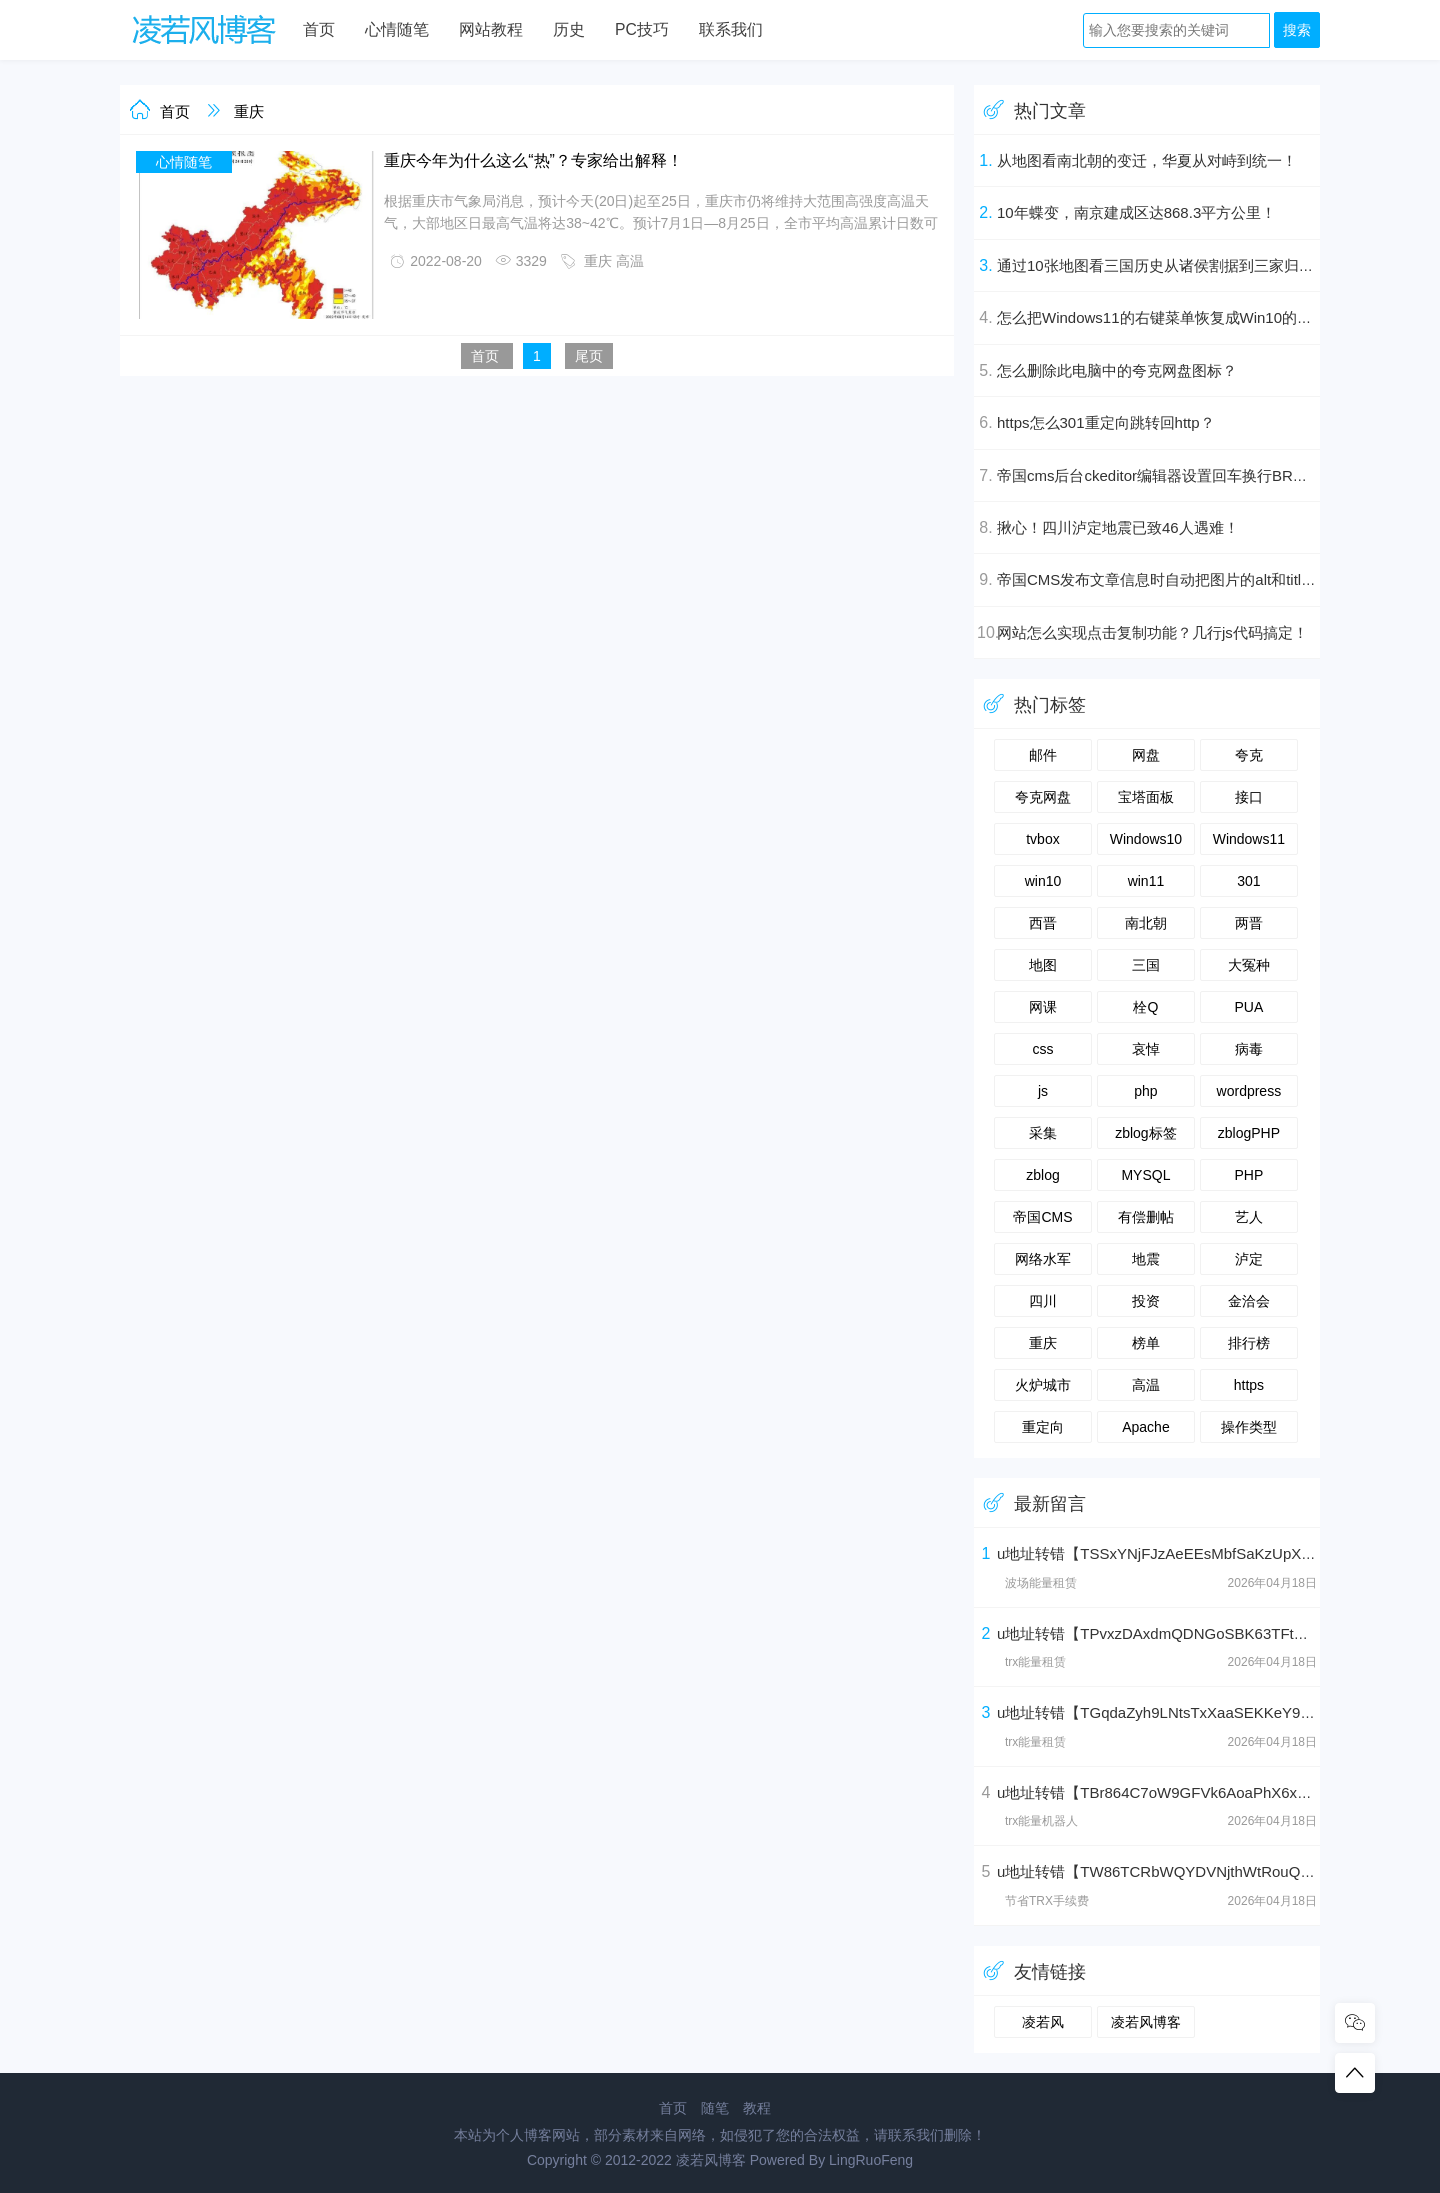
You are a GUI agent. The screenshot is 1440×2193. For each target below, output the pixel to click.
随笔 (715, 2108)
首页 (319, 29)
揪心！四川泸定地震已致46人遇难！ (1118, 527)
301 (1248, 881)
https (1249, 1385)
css (1042, 1049)
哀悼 (1146, 1049)
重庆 (249, 111)
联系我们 (731, 29)
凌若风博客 (1146, 2022)
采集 (1043, 1133)
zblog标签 (1145, 1133)
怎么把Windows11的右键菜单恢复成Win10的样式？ (1169, 317)
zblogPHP (1249, 1133)
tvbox (1042, 839)
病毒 (1249, 1049)
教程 (757, 2108)
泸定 (1249, 1259)
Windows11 (1249, 839)
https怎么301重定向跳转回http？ (1106, 422)
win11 (1146, 881)
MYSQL (1145, 1175)
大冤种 (1249, 965)
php (1145, 1091)
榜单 (1146, 1343)
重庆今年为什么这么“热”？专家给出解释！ (533, 160)
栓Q (1145, 1007)
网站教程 (491, 29)
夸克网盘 (1043, 797)
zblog (1042, 1175)
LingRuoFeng (871, 2160)
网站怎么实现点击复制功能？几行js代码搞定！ (1152, 632)
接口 (1249, 797)
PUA (1248, 1007)
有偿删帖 (1146, 1217)
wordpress (1249, 1091)
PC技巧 (642, 29)
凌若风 (1043, 2022)
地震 (1146, 1259)
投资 (1146, 1301)
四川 (1043, 1301)
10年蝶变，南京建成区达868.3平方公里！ (1136, 212)
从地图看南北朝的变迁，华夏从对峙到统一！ (1147, 160)
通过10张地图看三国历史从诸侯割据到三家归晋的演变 (1178, 265)
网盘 (1146, 755)
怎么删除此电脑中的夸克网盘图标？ (1117, 370)
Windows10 (1146, 839)
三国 (1146, 965)
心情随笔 (397, 29)
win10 (1043, 881)
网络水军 (1043, 1259)
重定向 (1043, 1427)
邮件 (1043, 755)
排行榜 (1249, 1343)
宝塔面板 (1146, 797)
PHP (1248, 1175)
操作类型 (1249, 1427)
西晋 (1043, 923)
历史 (569, 29)
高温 (630, 261)
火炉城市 (1043, 1385)
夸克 (1249, 755)
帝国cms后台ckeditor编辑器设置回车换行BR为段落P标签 (1187, 475)
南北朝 (1146, 923)
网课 (1043, 1007)
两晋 (1249, 923)
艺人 (1249, 1217)
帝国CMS (1042, 1217)
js (1043, 1091)
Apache (1145, 1427)
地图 (1043, 965)
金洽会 (1249, 1301)
